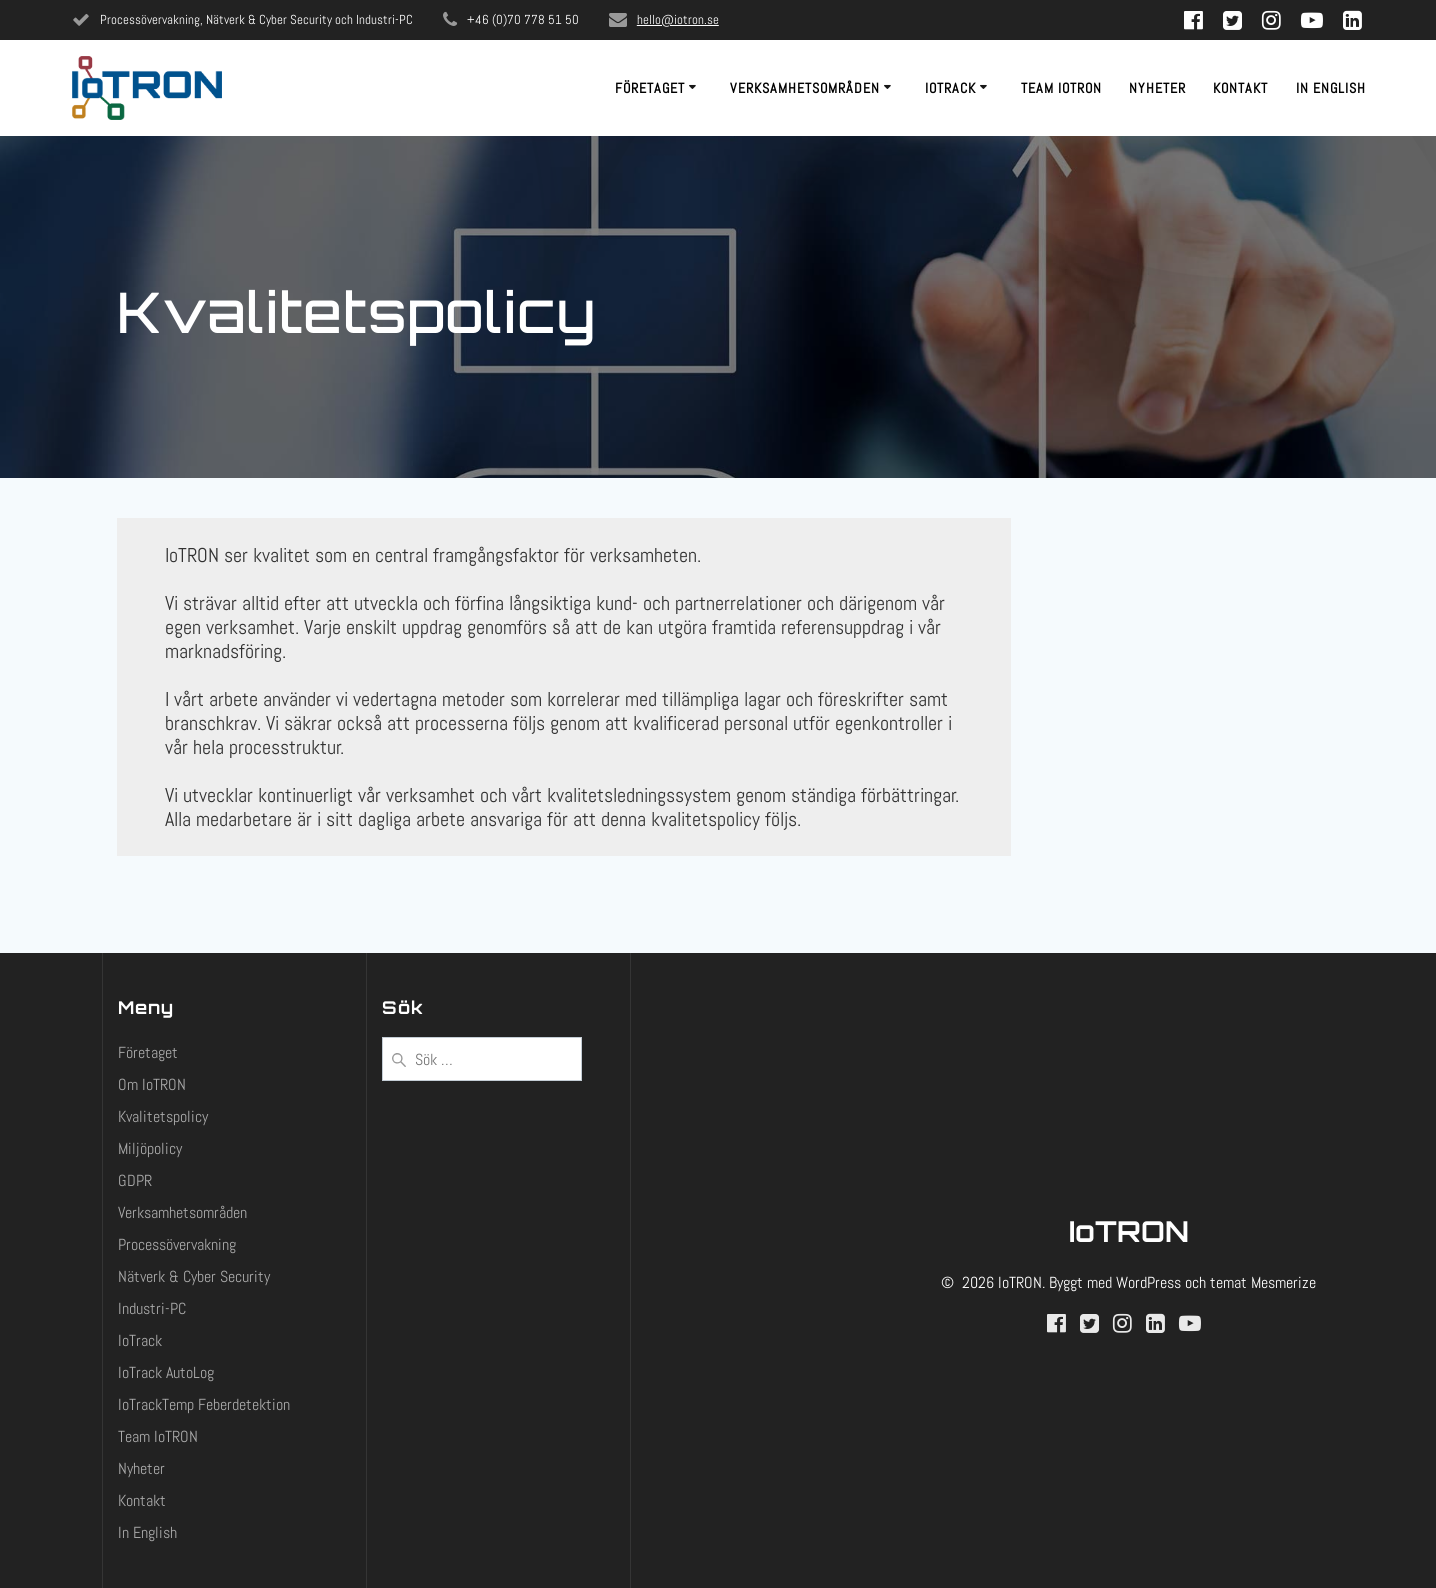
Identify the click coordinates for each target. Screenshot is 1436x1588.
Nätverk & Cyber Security (194, 1276)
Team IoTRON (1061, 88)
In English (1331, 88)
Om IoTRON (152, 1084)
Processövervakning (177, 1244)
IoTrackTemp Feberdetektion (204, 1404)
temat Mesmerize (1263, 1282)
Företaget (650, 88)
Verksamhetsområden (805, 88)
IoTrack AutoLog (166, 1372)
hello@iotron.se (678, 19)
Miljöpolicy (150, 1148)
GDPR (135, 1180)
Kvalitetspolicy (163, 1116)
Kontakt (1240, 88)
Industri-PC (152, 1308)
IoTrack (950, 88)
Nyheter (1157, 88)
